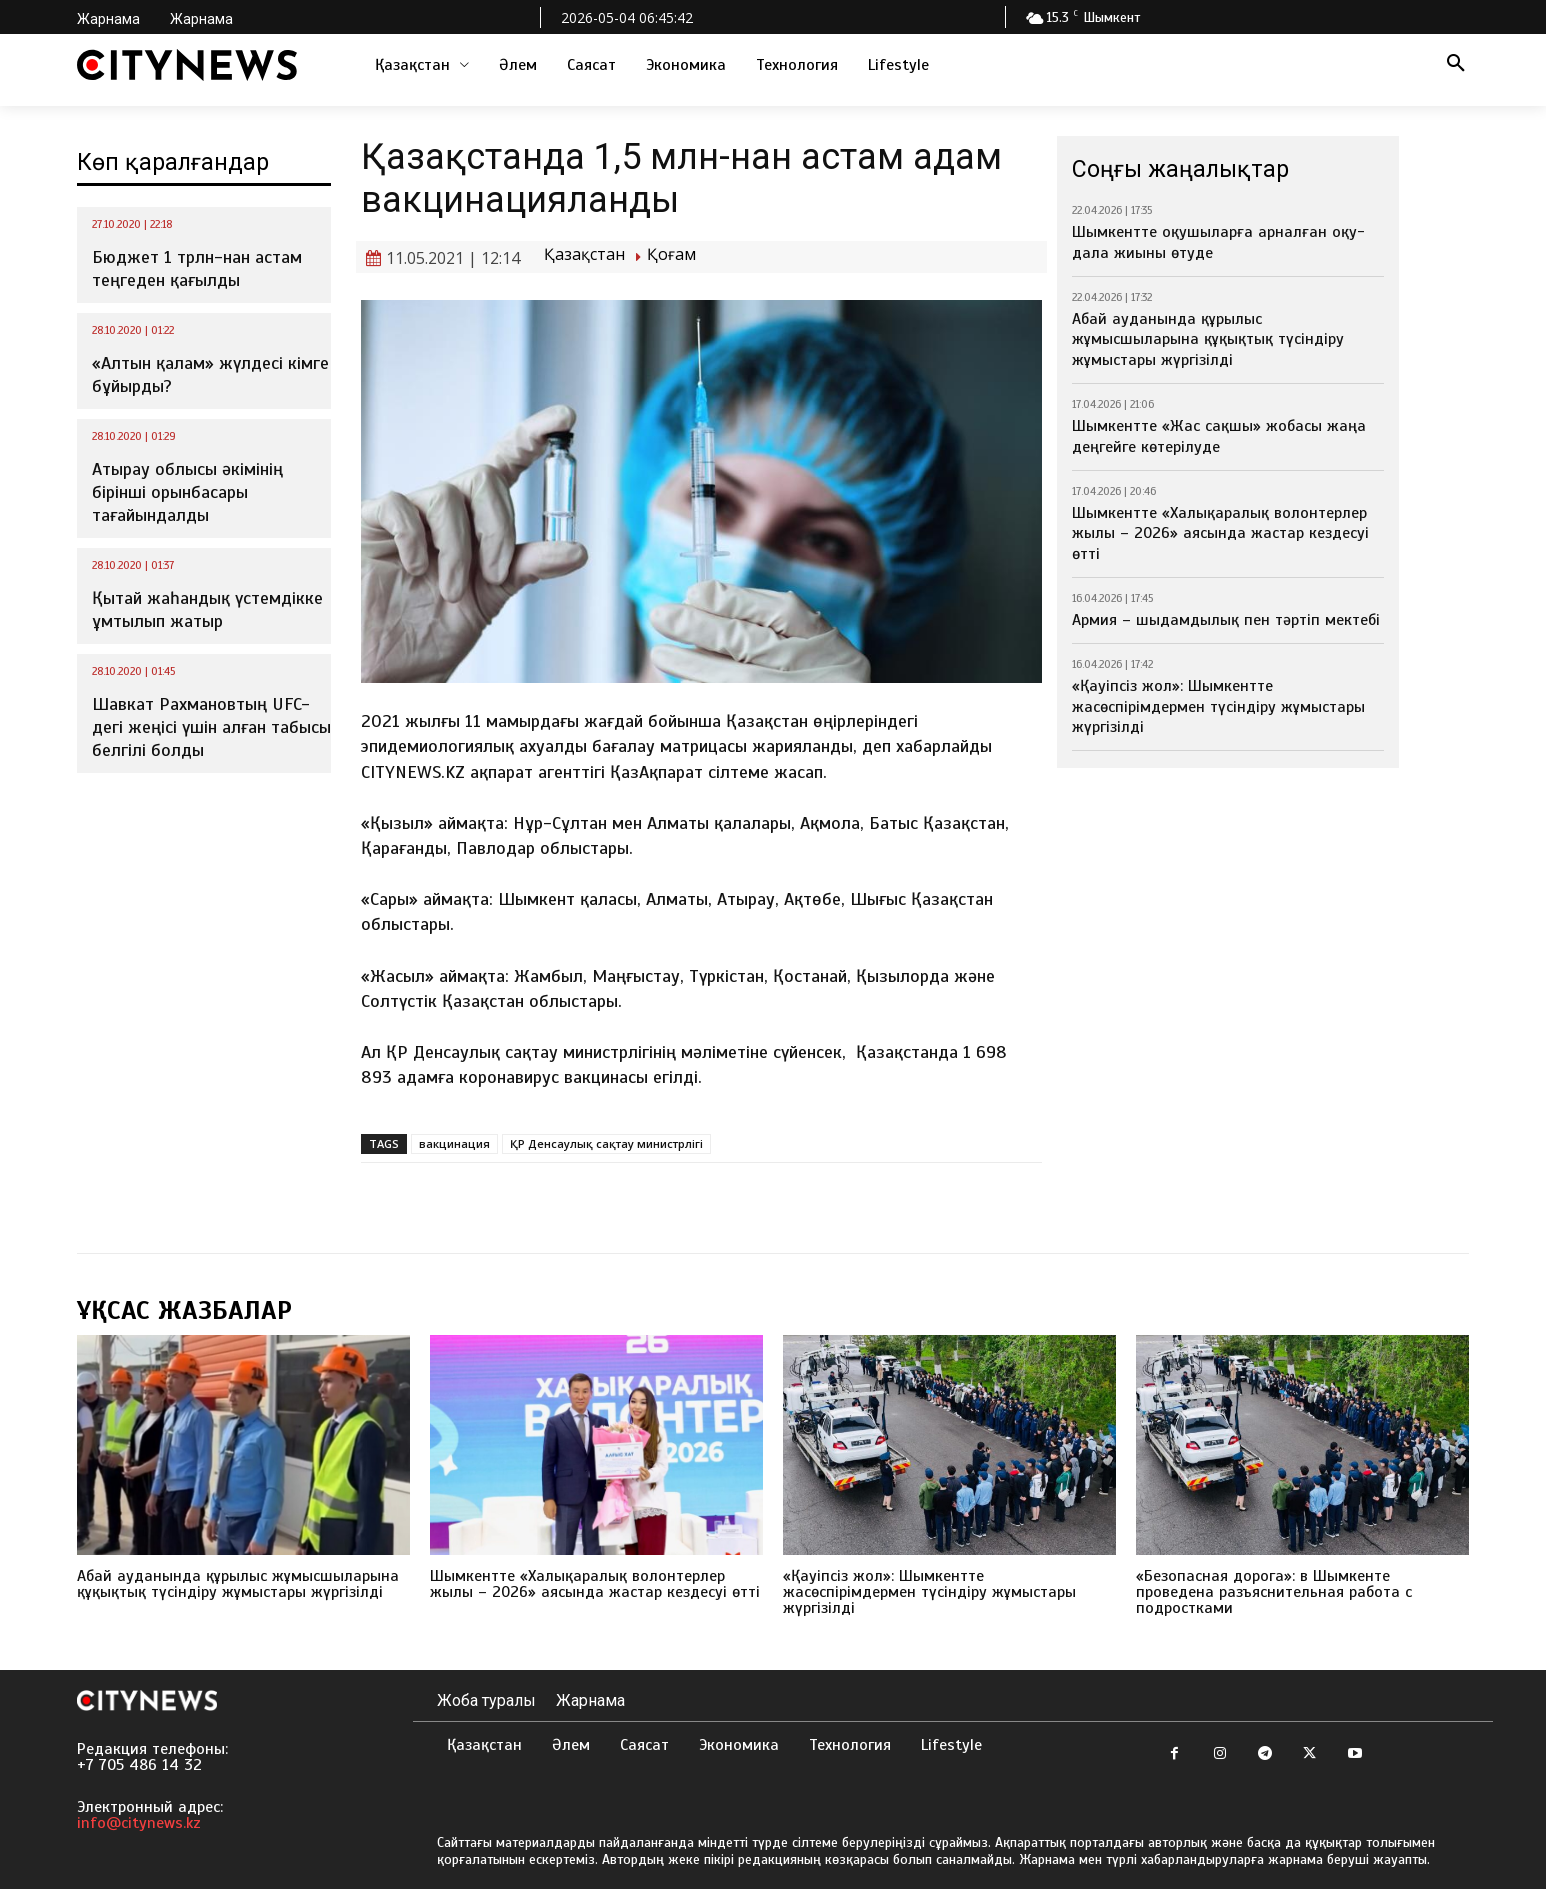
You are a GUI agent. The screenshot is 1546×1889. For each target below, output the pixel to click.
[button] (1456, 65)
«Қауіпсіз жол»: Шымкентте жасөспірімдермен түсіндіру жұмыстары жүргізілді (1218, 707)
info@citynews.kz (139, 1823)
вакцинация (454, 1143)
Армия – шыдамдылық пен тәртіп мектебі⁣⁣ (1226, 620)
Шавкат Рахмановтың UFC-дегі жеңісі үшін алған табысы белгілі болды (211, 727)
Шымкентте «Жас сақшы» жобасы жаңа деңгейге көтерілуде (1219, 436)
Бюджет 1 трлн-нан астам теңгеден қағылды (197, 268)
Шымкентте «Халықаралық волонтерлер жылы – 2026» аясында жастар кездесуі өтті (1220, 534)
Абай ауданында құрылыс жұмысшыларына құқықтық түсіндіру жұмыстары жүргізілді (1208, 340)
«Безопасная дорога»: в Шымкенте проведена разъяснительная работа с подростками (1274, 1592)
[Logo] (187, 65)
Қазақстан (584, 254)
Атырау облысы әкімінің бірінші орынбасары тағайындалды (187, 492)
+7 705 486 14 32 (139, 1765)
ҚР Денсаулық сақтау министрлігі (606, 1143)
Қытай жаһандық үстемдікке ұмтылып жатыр (207, 609)
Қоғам (671, 254)
